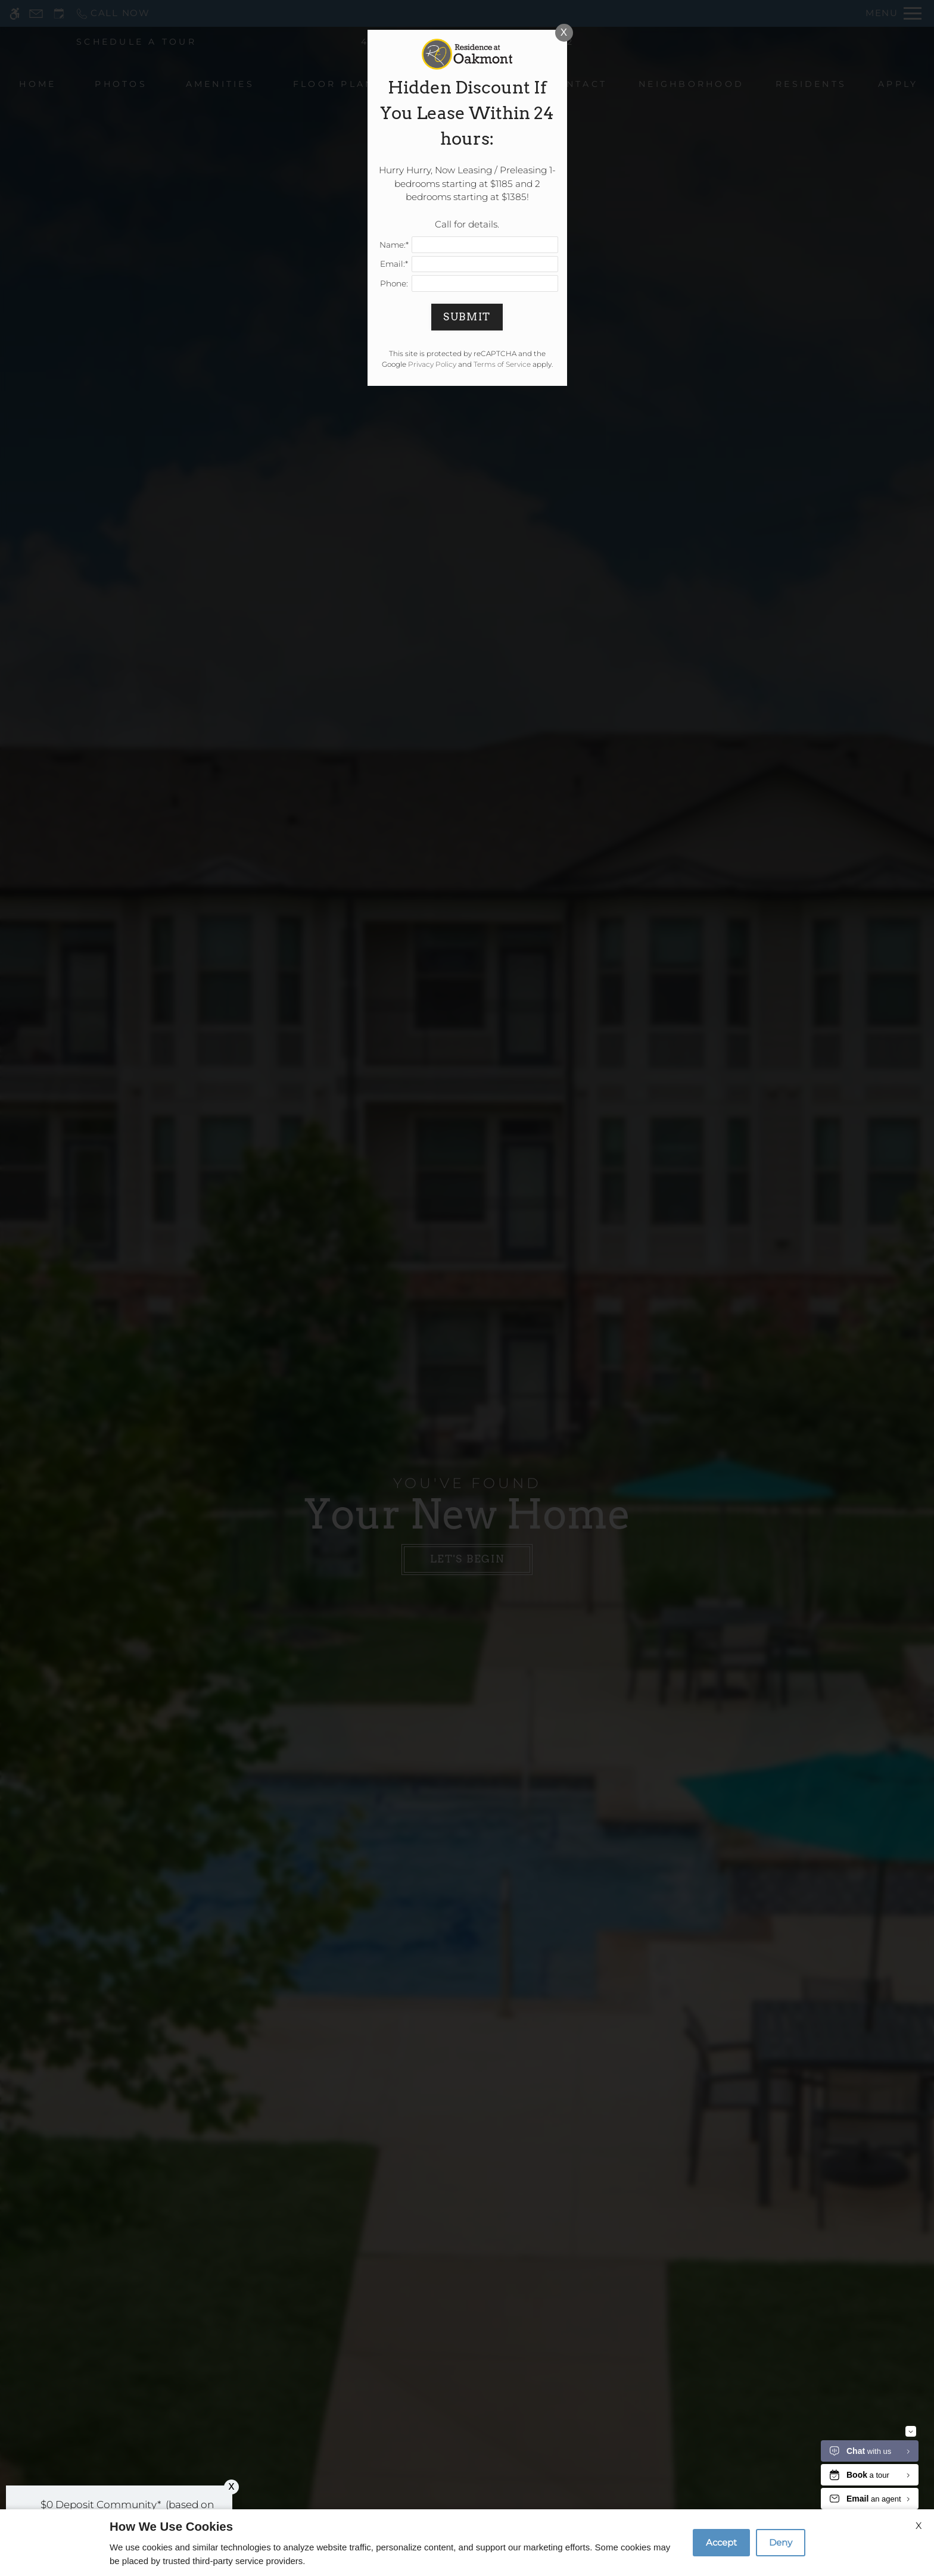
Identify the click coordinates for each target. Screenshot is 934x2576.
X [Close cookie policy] (919, 2525)
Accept (721, 2542)
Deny (780, 2542)
